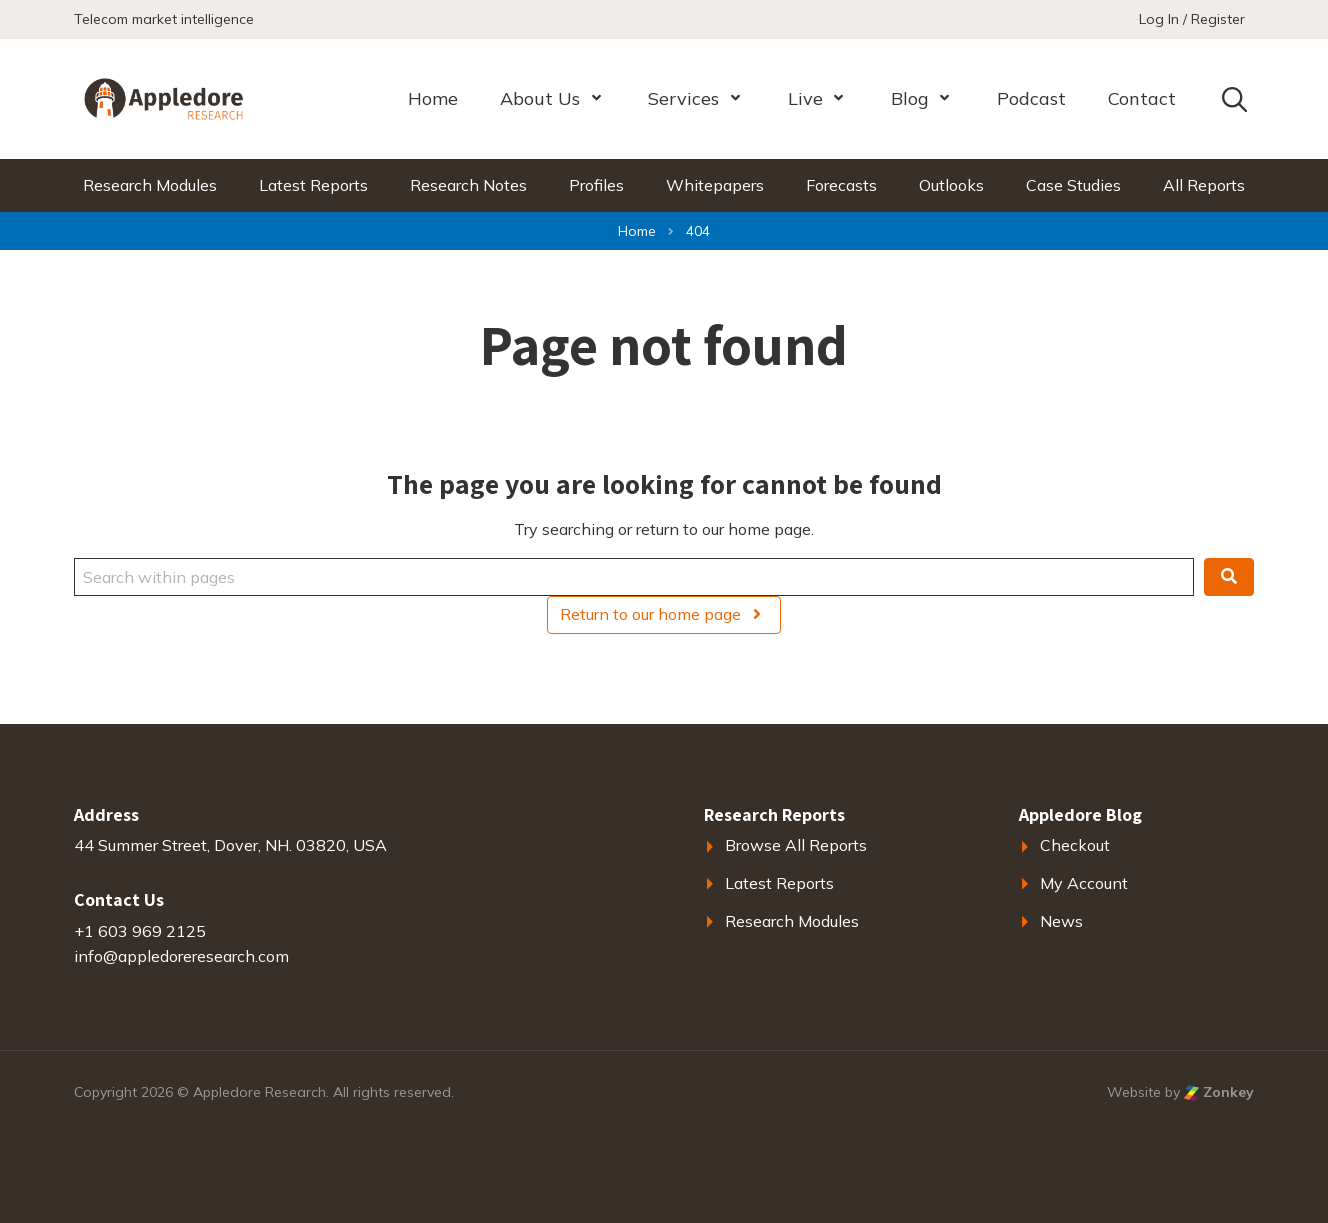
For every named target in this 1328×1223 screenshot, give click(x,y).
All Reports (1204, 185)
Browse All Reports (796, 845)
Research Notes (468, 185)
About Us (540, 98)
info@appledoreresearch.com (181, 956)
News (1061, 921)
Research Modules (150, 185)
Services (683, 98)
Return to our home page (663, 614)
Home (433, 98)
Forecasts (841, 185)
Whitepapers (715, 185)
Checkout (1075, 845)
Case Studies (1073, 185)
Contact (1142, 98)
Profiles (596, 185)
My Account (1084, 883)
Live (805, 98)
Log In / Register (1192, 19)
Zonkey (1219, 1092)
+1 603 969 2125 (140, 931)
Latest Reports (313, 185)
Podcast (1031, 98)
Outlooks (951, 185)
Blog (910, 98)
